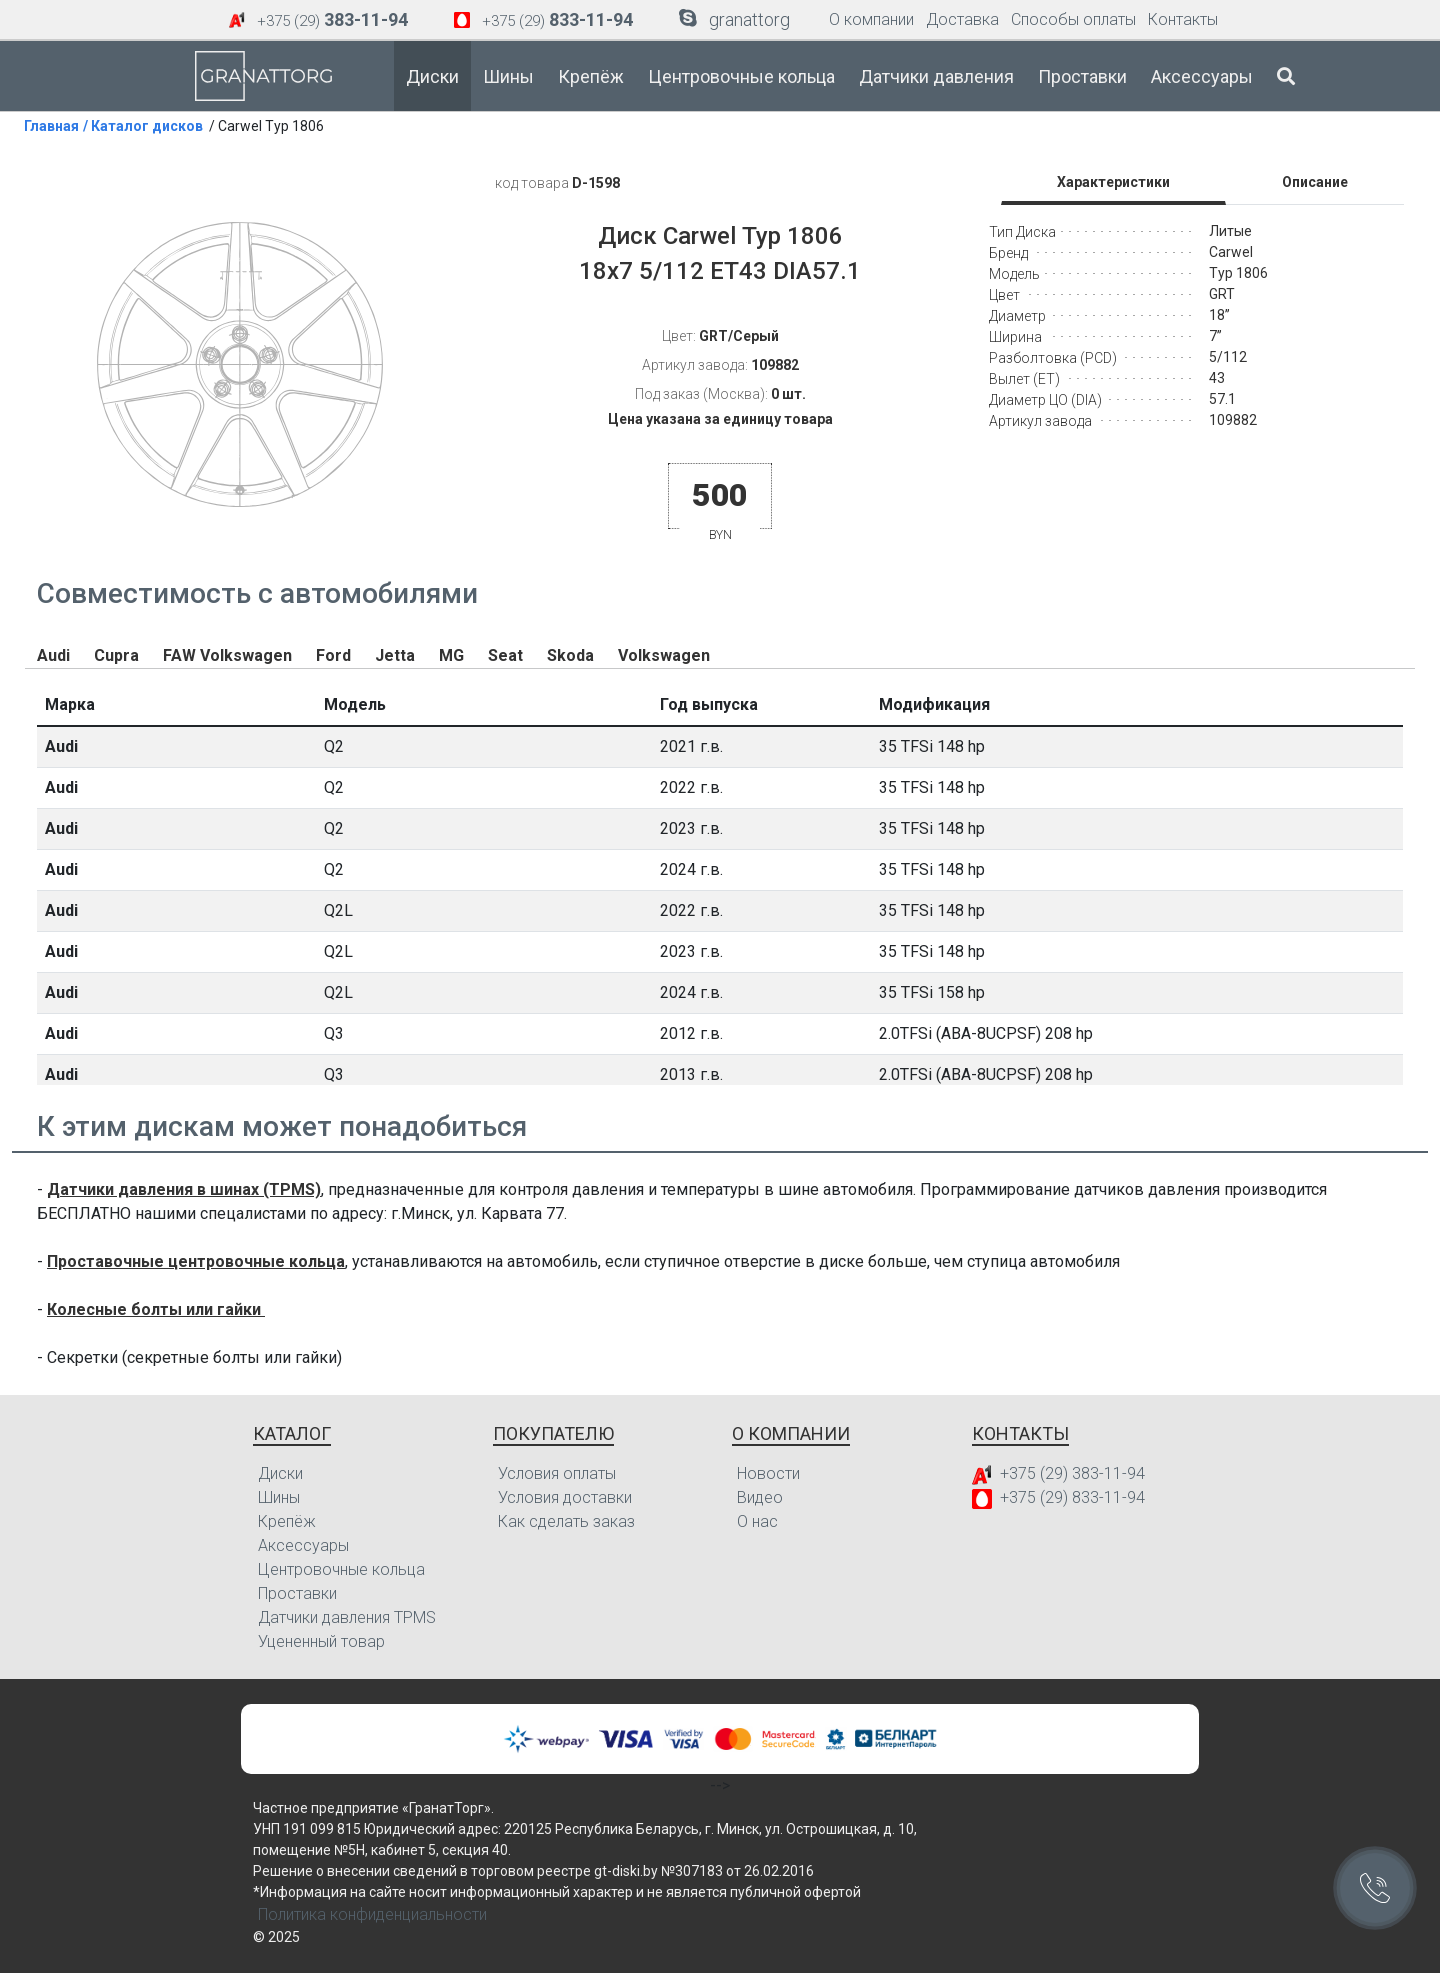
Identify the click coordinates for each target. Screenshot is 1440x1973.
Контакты (1183, 19)
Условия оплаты (557, 1473)
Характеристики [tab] (1113, 182)
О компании (871, 19)
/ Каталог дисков (143, 126)
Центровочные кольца (741, 76)
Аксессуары (1202, 76)
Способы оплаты (1073, 19)
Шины (508, 76)
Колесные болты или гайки (156, 1309)
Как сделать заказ (566, 1521)
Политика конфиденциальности (372, 1914)
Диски (432, 76)
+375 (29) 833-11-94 (1072, 1497)
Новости (768, 1473)
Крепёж (591, 76)
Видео (760, 1497)
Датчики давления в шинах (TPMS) (184, 1189)
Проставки (1082, 76)
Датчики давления (936, 76)
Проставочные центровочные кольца (196, 1261)
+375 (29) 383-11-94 (1072, 1473)
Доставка (962, 19)
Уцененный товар (321, 1641)
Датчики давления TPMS (347, 1617)
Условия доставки (565, 1497)
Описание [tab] (1315, 182)
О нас (757, 1521)
